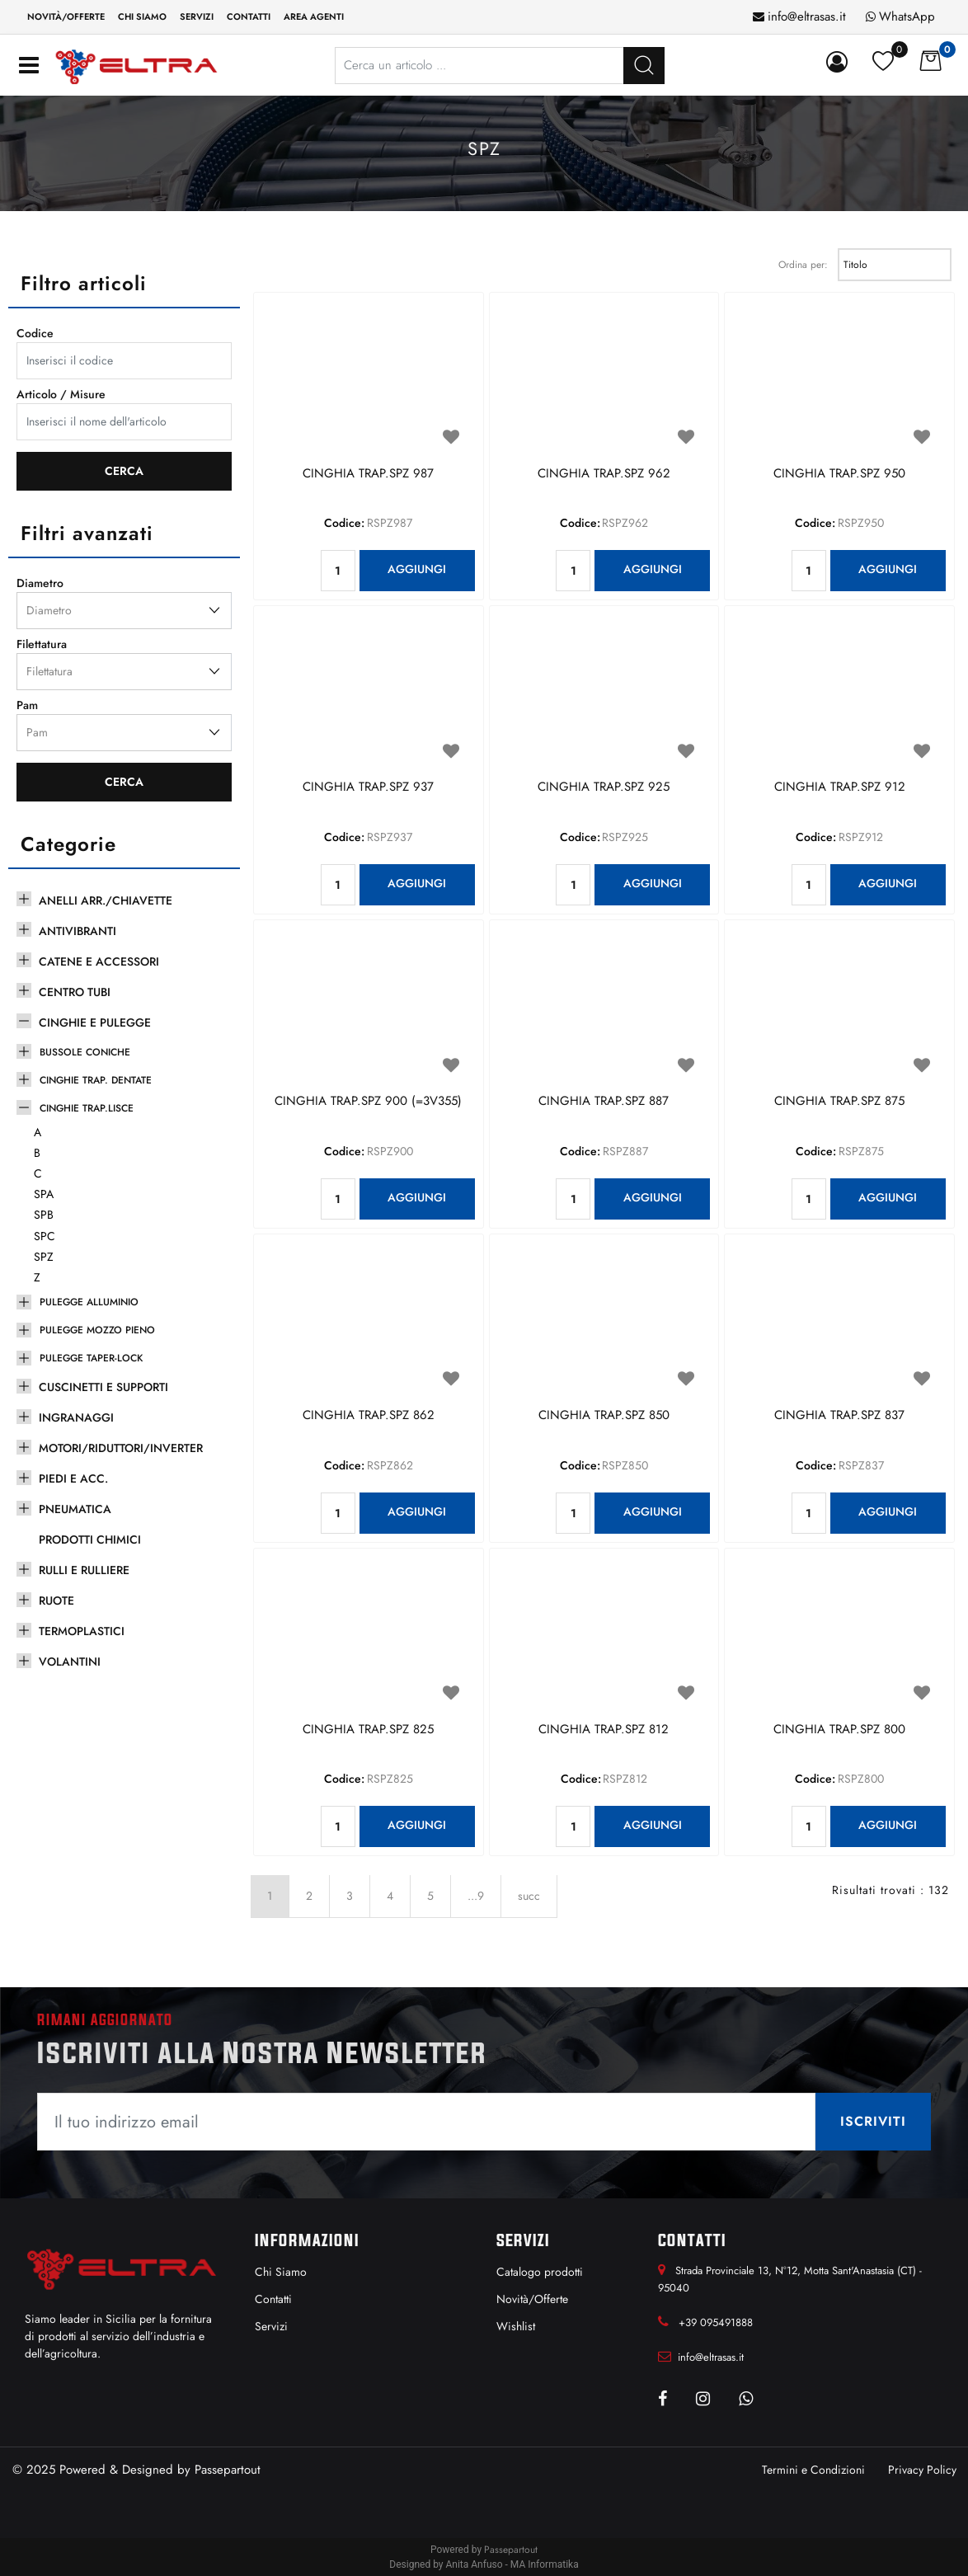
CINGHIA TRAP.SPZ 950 (839, 474)
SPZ (44, 1256)
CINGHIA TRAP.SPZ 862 (369, 1416)
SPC (44, 1236)
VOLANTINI (70, 1661)
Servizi (197, 16)
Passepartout (228, 2470)
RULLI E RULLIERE (84, 1570)
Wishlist (515, 2326)
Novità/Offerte (66, 16)
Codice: (344, 523)
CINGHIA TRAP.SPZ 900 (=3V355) (368, 1101)
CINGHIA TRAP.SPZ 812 (603, 1730)
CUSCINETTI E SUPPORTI (103, 1387)
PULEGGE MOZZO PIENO (97, 1330)
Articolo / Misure (61, 394)
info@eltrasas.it (807, 16)
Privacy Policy (922, 2469)
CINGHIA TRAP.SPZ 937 (368, 787)
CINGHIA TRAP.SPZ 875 (839, 1101)
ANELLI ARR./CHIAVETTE (105, 900)
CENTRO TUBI (74, 992)
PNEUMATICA (75, 1509)
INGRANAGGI (76, 1417)
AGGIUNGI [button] (417, 569)
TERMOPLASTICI (82, 1631)
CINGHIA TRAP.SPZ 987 (368, 474)
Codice (35, 333)
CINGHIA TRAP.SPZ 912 (839, 787)
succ (529, 1895)
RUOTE (56, 1600)
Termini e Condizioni (813, 2469)
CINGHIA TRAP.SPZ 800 (839, 1730)
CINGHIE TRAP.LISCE (87, 1108)
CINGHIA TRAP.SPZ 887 (603, 1101)
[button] (644, 65)
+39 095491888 (716, 2322)
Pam (27, 705)
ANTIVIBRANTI (77, 931)
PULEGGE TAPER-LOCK (91, 1358)
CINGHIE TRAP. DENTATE (96, 1080)
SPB (44, 1214)
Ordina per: (803, 264)
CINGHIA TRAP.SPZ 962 (604, 474)
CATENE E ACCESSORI (99, 961)
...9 (476, 1895)
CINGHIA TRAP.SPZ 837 (839, 1416)
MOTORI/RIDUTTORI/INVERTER (121, 1448)
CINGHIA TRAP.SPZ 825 (368, 1730)
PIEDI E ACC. (73, 1478)
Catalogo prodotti (539, 2271)
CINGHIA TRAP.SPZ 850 (604, 1416)
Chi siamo (142, 16)
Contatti (248, 16)
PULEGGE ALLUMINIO (89, 1302)
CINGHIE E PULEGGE (95, 1022)
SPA (44, 1194)
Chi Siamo (281, 2271)
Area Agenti (314, 16)
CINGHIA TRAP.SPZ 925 (604, 787)
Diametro (39, 583)
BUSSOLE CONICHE (85, 1052)
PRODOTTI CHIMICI (90, 1539)
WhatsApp (907, 16)
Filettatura (41, 644)
